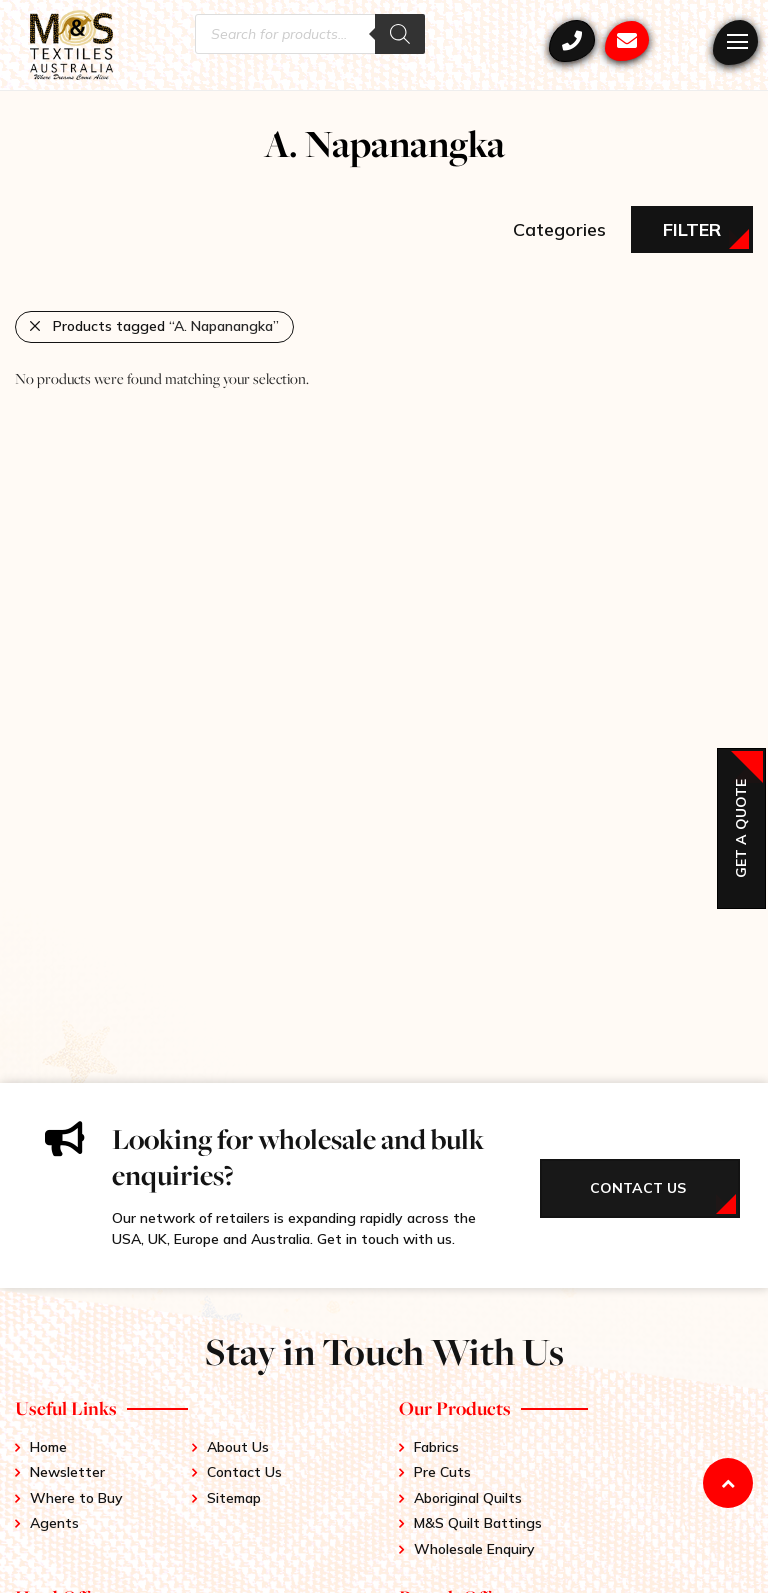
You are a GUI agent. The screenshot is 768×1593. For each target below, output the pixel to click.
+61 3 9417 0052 (572, 41)
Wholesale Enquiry (474, 1549)
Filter (692, 229)
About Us (238, 1447)
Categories (559, 229)
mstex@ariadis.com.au (627, 41)
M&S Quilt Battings (478, 1523)
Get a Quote (741, 828)
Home (48, 1447)
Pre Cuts (442, 1472)
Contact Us (244, 1472)
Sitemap (234, 1498)
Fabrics (436, 1447)
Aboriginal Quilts (468, 1498)
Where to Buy (76, 1498)
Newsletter (67, 1472)
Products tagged (166, 326)
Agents (54, 1523)
